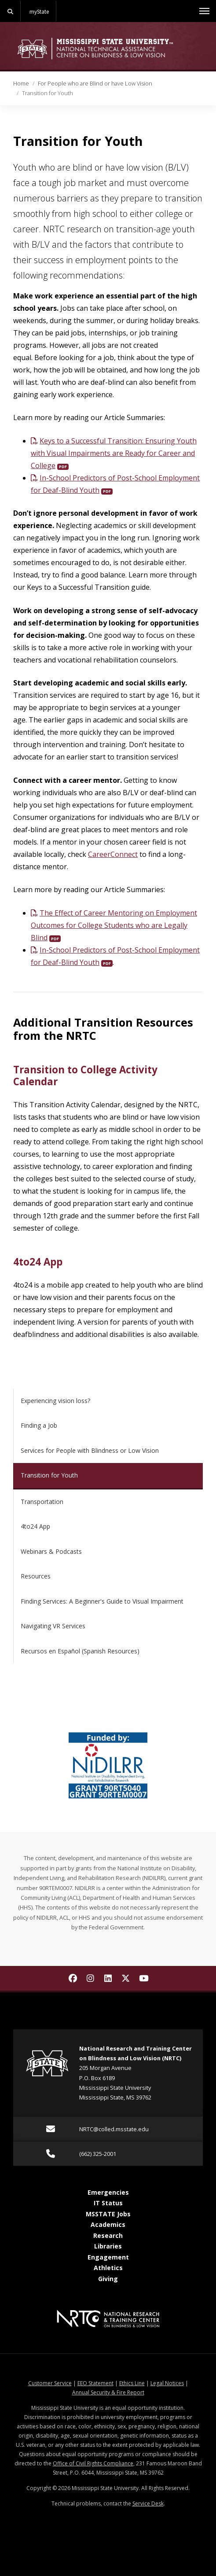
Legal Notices (167, 2383)
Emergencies (108, 2192)
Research (108, 2235)
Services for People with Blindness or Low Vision (90, 1450)
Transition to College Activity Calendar (85, 1075)
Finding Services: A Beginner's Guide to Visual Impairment (102, 1601)
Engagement (108, 2257)
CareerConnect (113, 854)
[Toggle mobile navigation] (204, 11)
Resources (36, 1576)
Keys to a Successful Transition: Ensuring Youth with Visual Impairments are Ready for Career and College (114, 453)
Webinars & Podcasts (51, 1551)
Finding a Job (39, 1425)
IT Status (108, 2203)
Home (21, 83)
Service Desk (148, 2503)
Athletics (108, 2267)
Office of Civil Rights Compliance (93, 2463)
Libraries (108, 2246)
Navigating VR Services (53, 1626)
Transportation (42, 1501)
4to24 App (37, 1262)
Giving (108, 2278)
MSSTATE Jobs (108, 2214)
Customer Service (50, 2383)
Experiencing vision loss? (55, 1400)
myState (39, 11)
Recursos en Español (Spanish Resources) (80, 1651)
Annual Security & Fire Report (108, 2392)
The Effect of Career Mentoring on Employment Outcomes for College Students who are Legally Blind (114, 925)
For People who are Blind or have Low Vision (95, 83)
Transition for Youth (49, 1475)
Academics (108, 2224)
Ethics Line (132, 2383)
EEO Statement (95, 2383)
